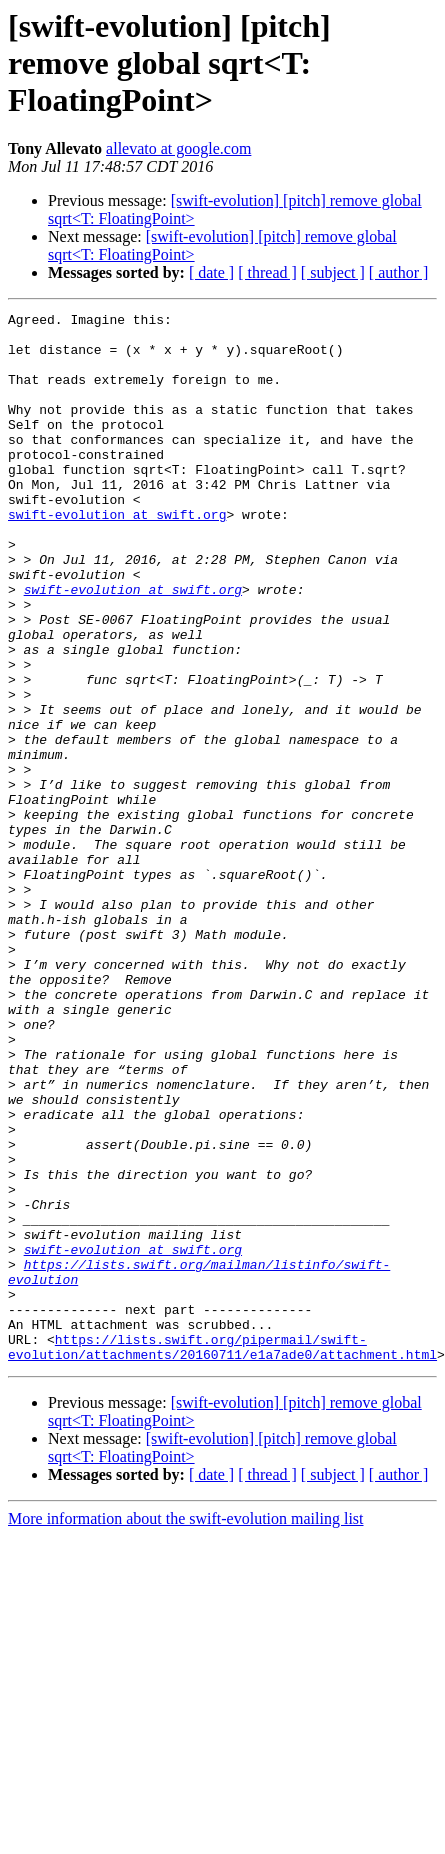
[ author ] (399, 272)
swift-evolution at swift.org (117, 556)
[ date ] (211, 272)
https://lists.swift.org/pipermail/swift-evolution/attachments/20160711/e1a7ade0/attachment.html (222, 1555)
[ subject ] (333, 272)
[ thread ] (267, 272)
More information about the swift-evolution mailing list (186, 1728)
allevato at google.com (178, 148)
